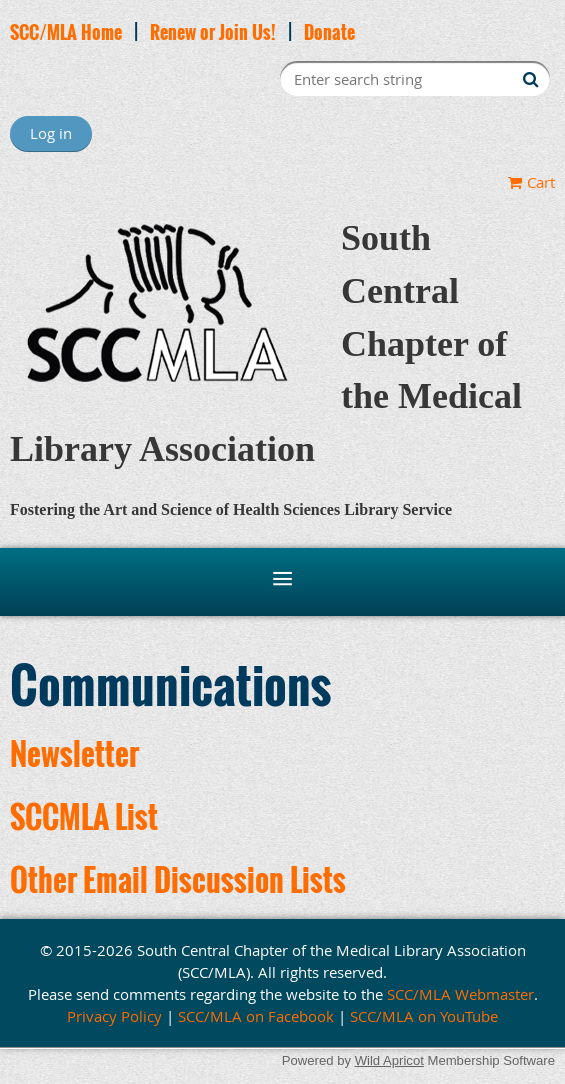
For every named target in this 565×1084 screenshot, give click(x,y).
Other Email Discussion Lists (178, 879)
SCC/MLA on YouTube (424, 1016)
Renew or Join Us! (213, 32)
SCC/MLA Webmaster (460, 994)
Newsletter (74, 753)
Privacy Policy (114, 1016)
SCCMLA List (84, 816)
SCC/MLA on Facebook (256, 1016)
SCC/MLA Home (66, 32)
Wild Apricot (389, 1060)
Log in (51, 133)
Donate (329, 32)
